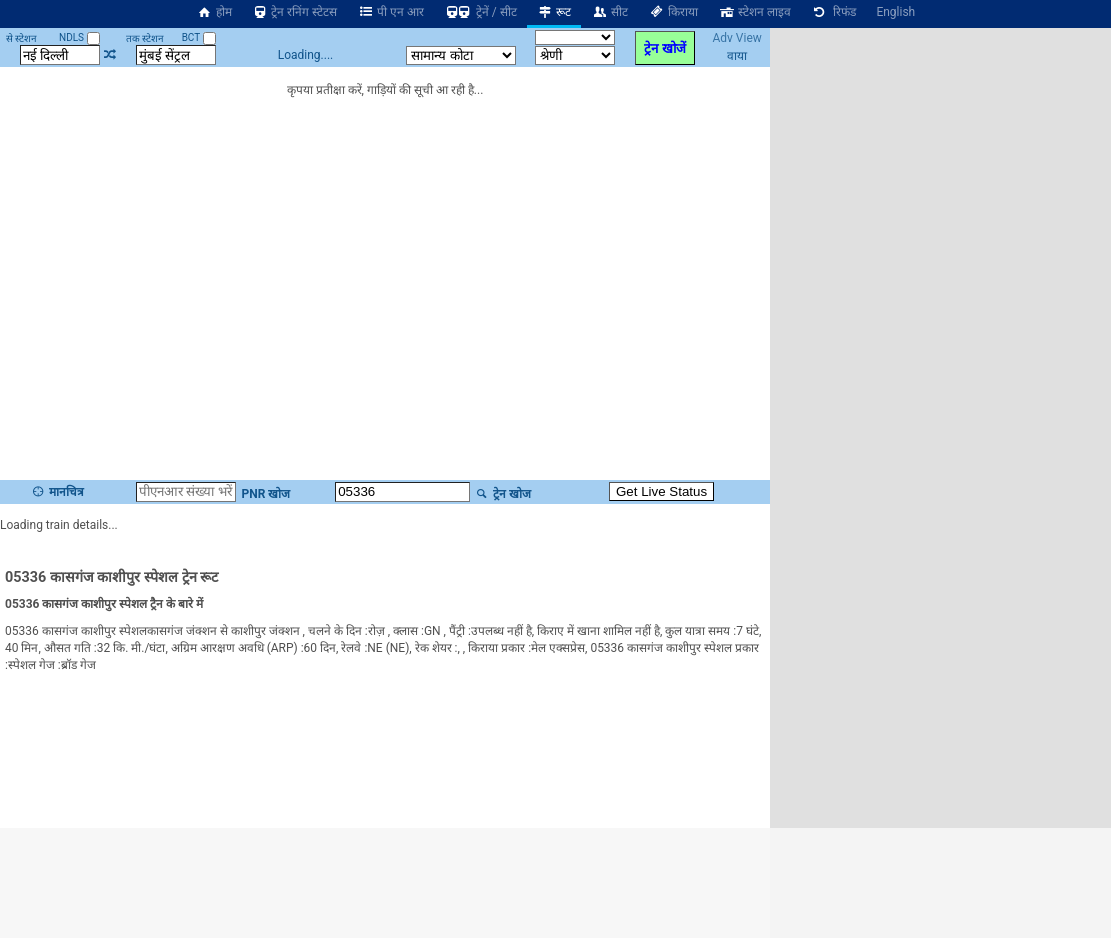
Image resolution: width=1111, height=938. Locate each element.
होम (214, 12)
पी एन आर (390, 12)
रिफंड (834, 12)
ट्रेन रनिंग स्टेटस (295, 12)
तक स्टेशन (145, 38)
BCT (199, 37)
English (895, 12)
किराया (673, 12)
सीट (609, 12)
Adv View (736, 38)
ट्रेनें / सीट (480, 12)
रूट (554, 12)
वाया (737, 56)
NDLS (79, 37)
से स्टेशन (21, 38)
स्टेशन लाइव (754, 12)
